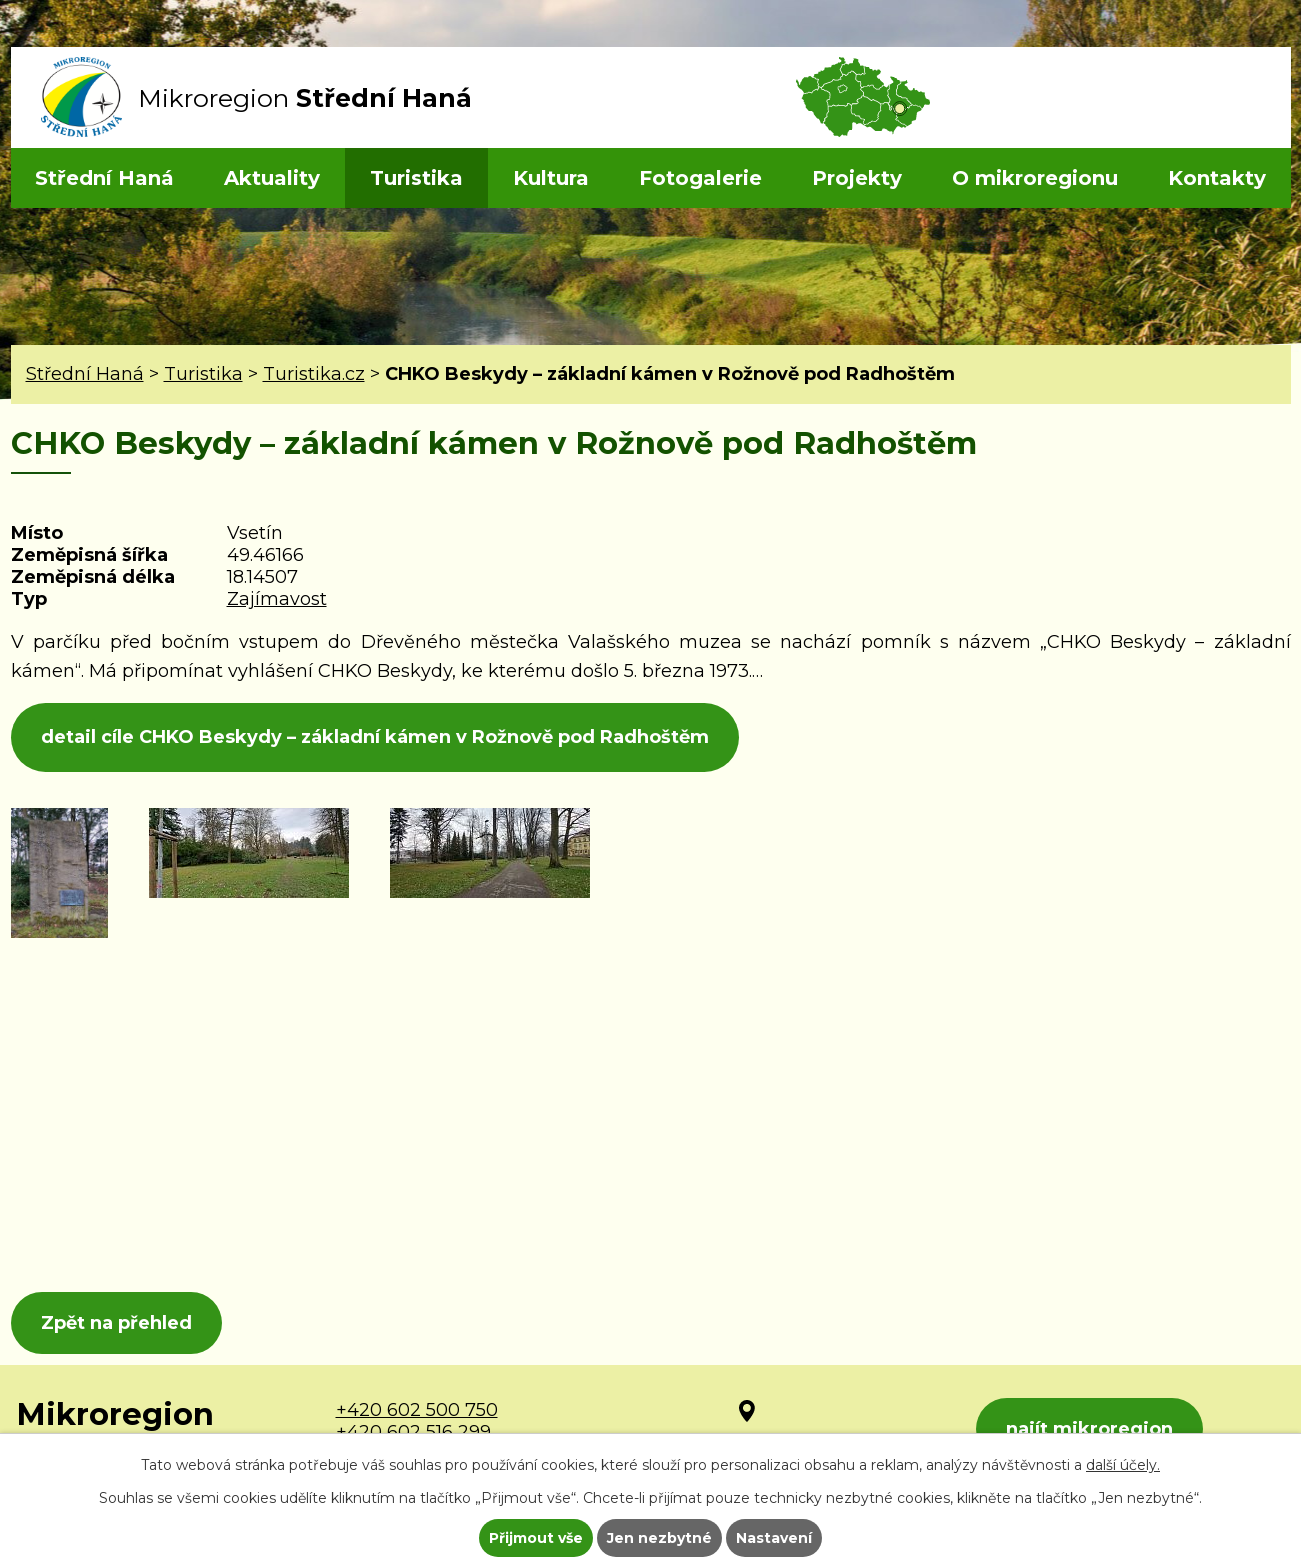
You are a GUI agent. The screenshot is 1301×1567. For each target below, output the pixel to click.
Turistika (416, 178)
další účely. (1123, 1465)
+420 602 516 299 (413, 1432)
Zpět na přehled (116, 1323)
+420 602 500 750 (417, 1410)
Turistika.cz (314, 374)
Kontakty (1217, 178)
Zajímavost (277, 599)
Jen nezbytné (659, 1538)
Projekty (857, 178)
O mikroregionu (1035, 178)
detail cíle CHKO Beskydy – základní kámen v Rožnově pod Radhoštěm (375, 737)
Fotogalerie (700, 178)
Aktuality (272, 178)
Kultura (551, 178)
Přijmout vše (536, 1538)
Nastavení (774, 1538)
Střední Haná (104, 178)
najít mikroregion (1089, 1429)
